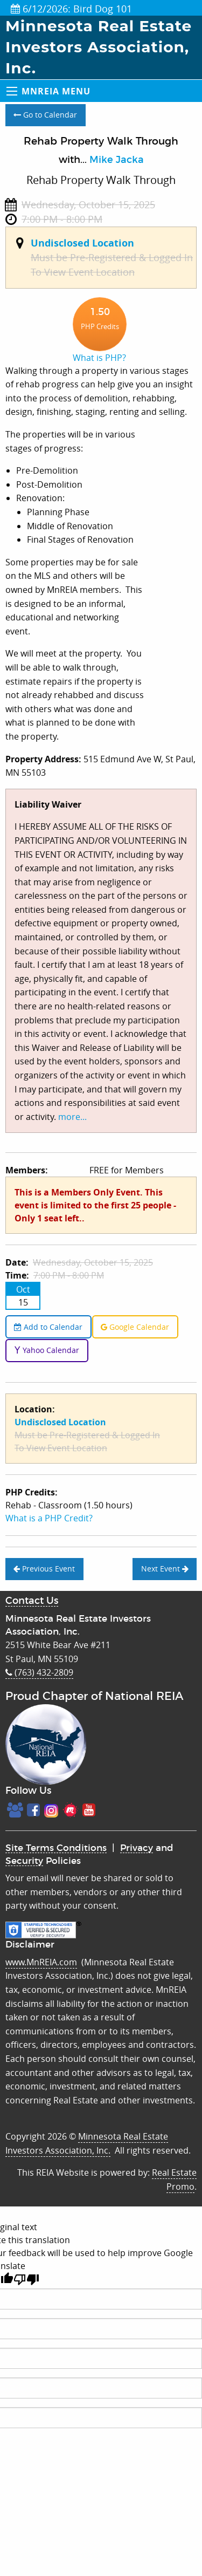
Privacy (136, 1848)
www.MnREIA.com (41, 1962)
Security (24, 1861)
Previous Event (44, 1568)
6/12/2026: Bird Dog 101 (71, 8)
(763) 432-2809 (39, 1672)
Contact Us (31, 1601)
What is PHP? (99, 358)
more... (72, 1117)
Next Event (165, 1568)
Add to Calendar (48, 1327)
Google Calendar (135, 1327)
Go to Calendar (45, 115)
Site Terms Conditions (56, 1848)
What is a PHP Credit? (49, 1518)
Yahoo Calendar (46, 1350)
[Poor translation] (26, 2279)
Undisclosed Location (82, 243)
